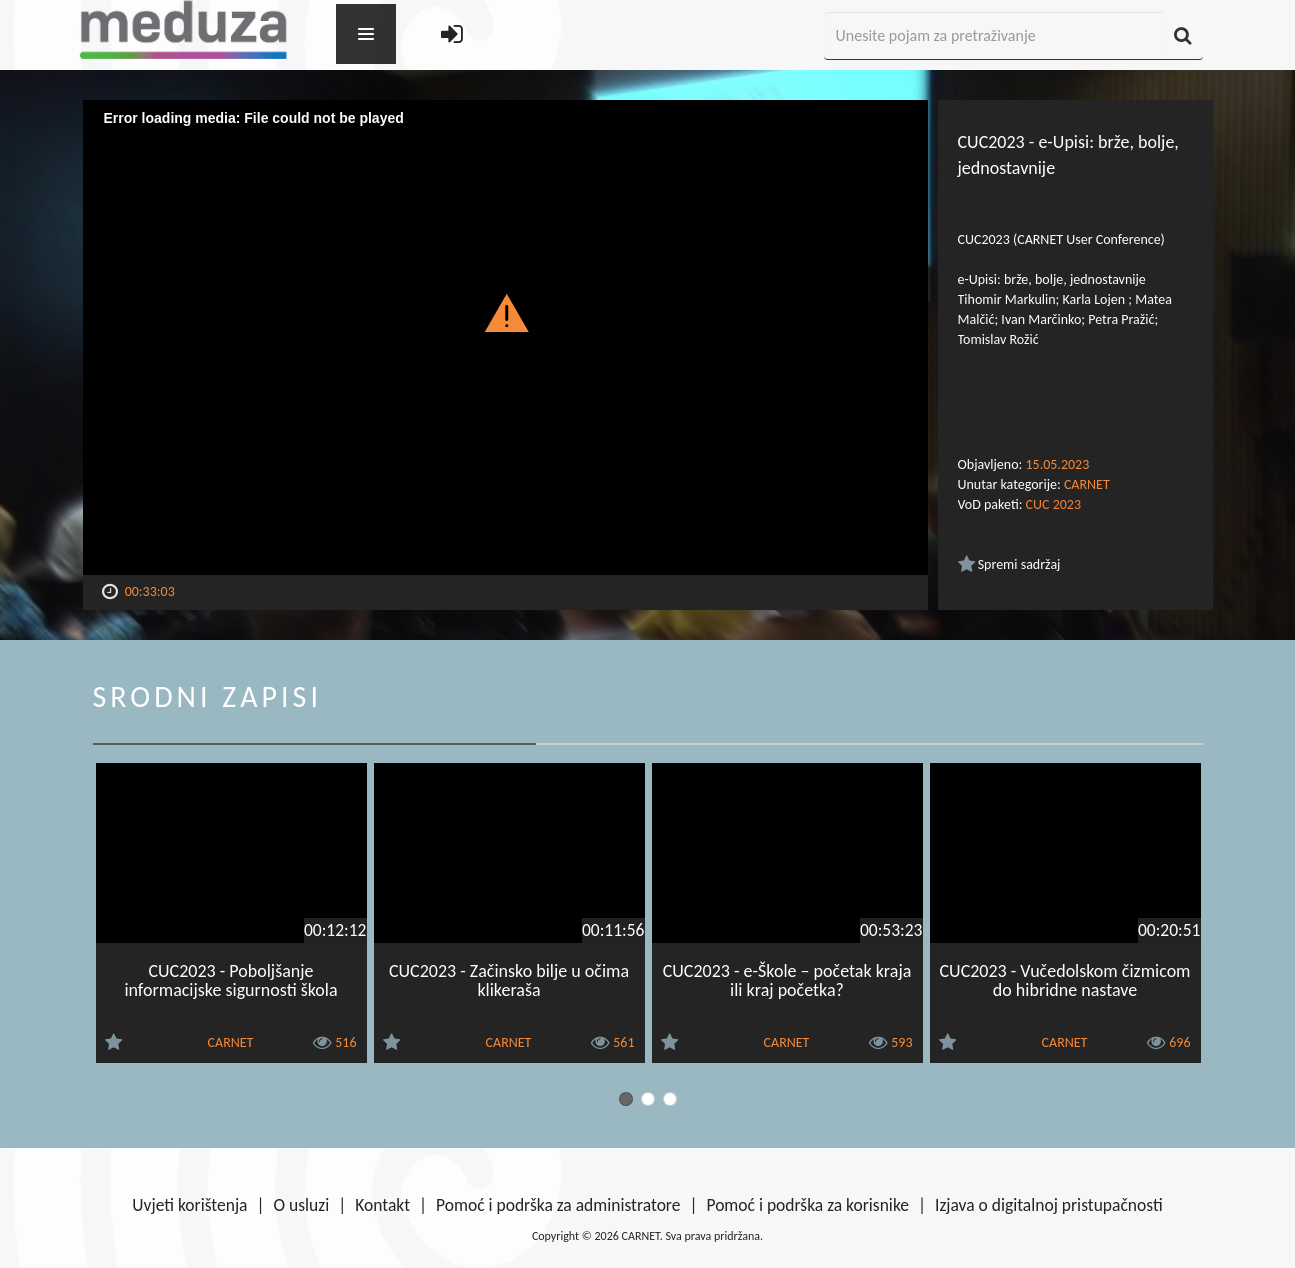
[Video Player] (505, 337)
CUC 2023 (1053, 504)
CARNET (1087, 484)
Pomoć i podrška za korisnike (807, 1205)
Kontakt (382, 1205)
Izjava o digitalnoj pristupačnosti (1049, 1205)
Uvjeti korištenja (189, 1205)
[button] (505, 312)
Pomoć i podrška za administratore (558, 1205)
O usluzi (302, 1205)
